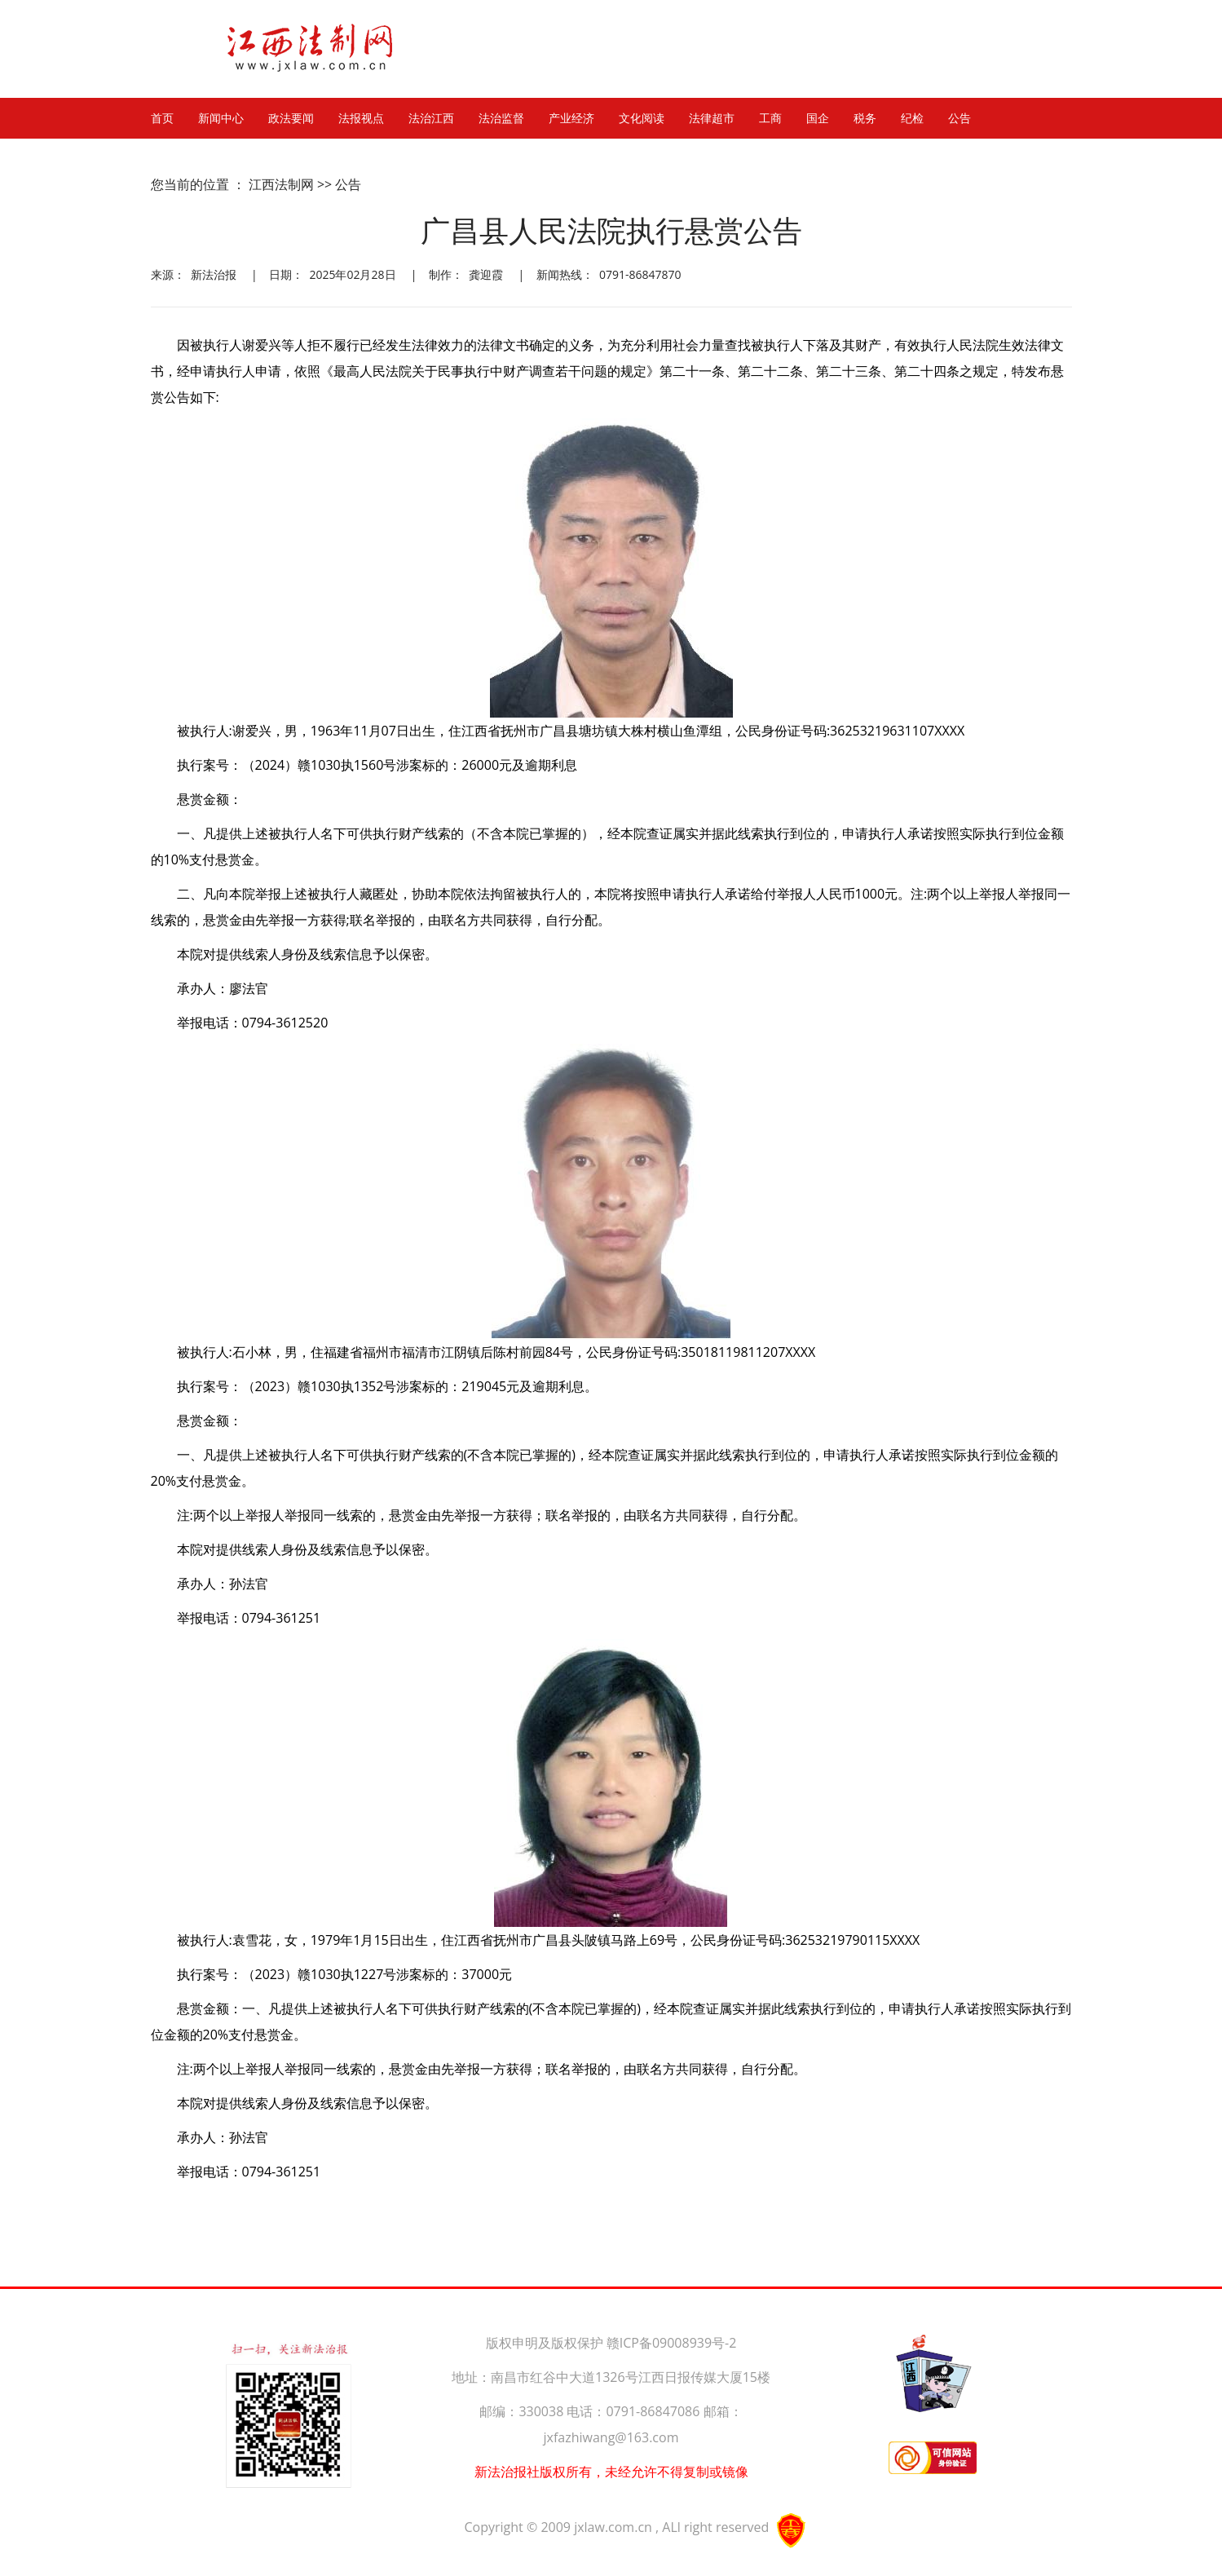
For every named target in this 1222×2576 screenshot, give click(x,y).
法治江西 (431, 118)
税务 (865, 118)
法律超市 (712, 118)
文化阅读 (641, 118)
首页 (162, 118)
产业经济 (571, 118)
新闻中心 (221, 118)
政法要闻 (291, 118)
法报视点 (361, 118)
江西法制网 (281, 184)
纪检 (912, 118)
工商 (770, 118)
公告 (959, 118)
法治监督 (501, 118)
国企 (817, 118)
